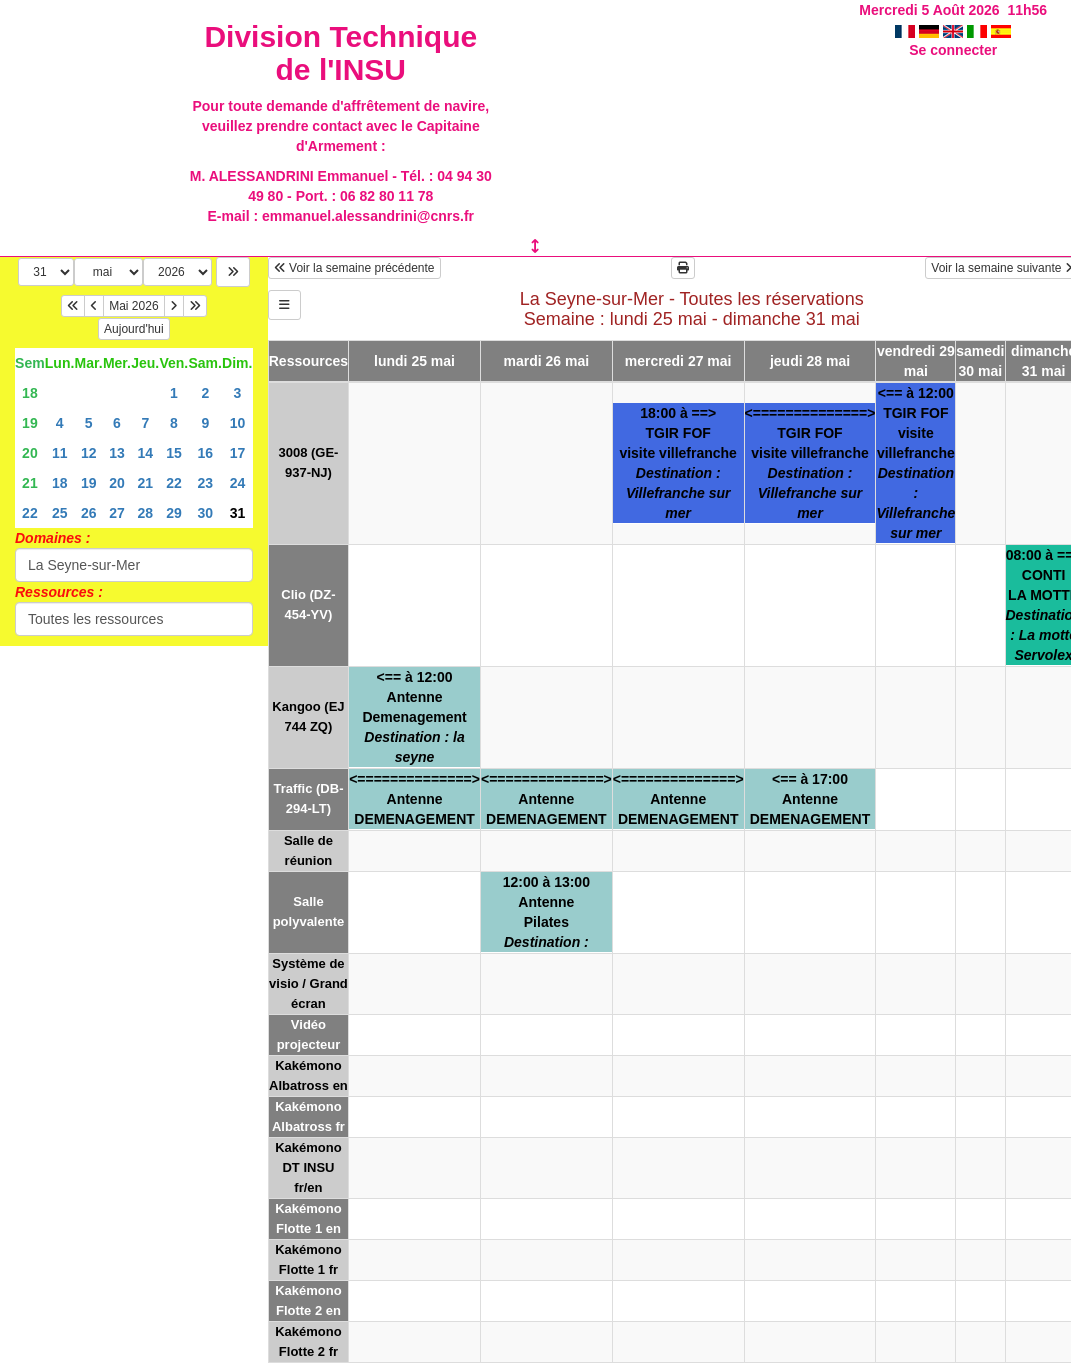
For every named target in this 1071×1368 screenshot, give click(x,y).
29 (174, 513)
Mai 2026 (133, 306)
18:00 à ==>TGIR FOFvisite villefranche (678, 463)
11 (60, 453)
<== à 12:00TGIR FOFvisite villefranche (915, 463)
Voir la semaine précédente (354, 268)
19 (30, 423)
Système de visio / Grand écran (308, 983)
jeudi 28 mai (810, 361)
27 (117, 513)
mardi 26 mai (547, 361)
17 (238, 453)
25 (60, 513)
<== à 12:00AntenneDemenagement (414, 717)
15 (174, 453)
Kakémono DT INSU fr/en (308, 1167)
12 (89, 453)
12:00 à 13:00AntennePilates (546, 912)
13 (117, 453)
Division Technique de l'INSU (340, 53)
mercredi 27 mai (678, 361)
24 (238, 483)
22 (174, 483)
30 (206, 513)
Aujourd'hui (134, 329)
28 (146, 513)
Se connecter (953, 50)
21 (30, 483)
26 (89, 513)
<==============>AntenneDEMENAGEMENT (414, 799)
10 (238, 423)
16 (206, 453)
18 (30, 393)
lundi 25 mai (414, 361)
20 (30, 453)
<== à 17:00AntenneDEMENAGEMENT (810, 799)
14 (146, 453)
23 (206, 483)
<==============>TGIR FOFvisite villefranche (810, 463)
